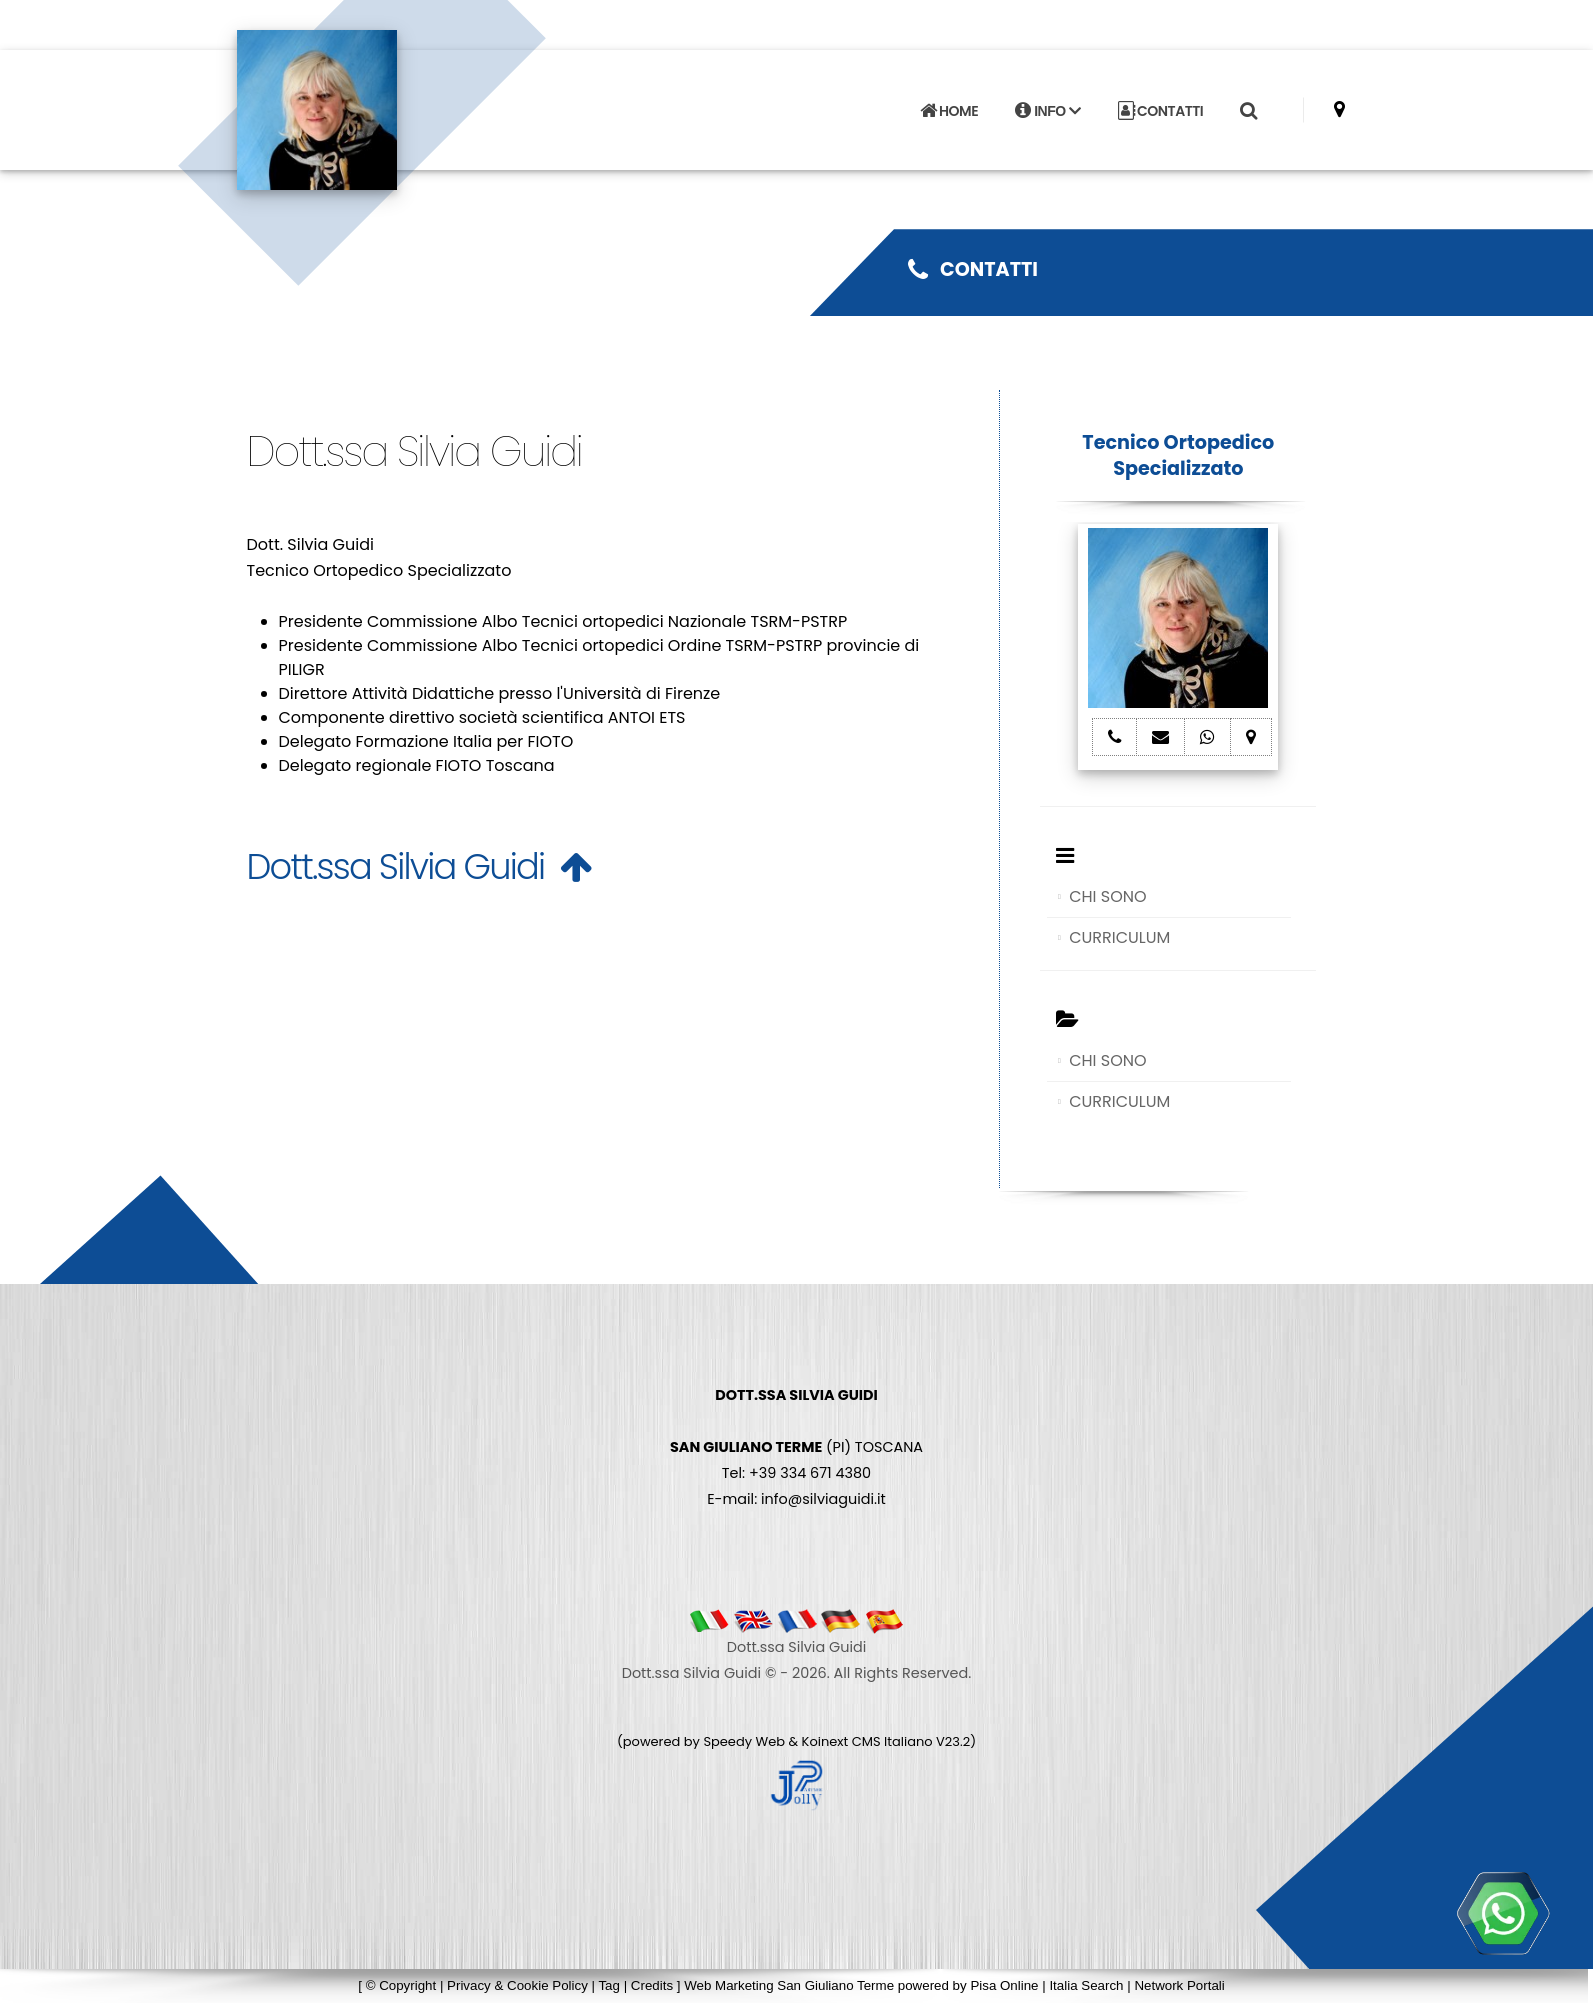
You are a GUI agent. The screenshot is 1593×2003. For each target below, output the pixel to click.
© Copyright (401, 1985)
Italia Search (1086, 1985)
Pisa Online (1004, 1985)
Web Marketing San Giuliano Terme (789, 1985)
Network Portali (1179, 1985)
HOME (949, 111)
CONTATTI (1161, 111)
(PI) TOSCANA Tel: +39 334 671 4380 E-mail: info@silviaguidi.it (796, 1447)
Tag (609, 1985)
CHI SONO (1107, 896)
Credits (652, 1985)
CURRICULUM (1119, 937)
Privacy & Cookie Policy (517, 1985)
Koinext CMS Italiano (869, 1741)
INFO (1047, 111)
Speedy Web (744, 1741)
